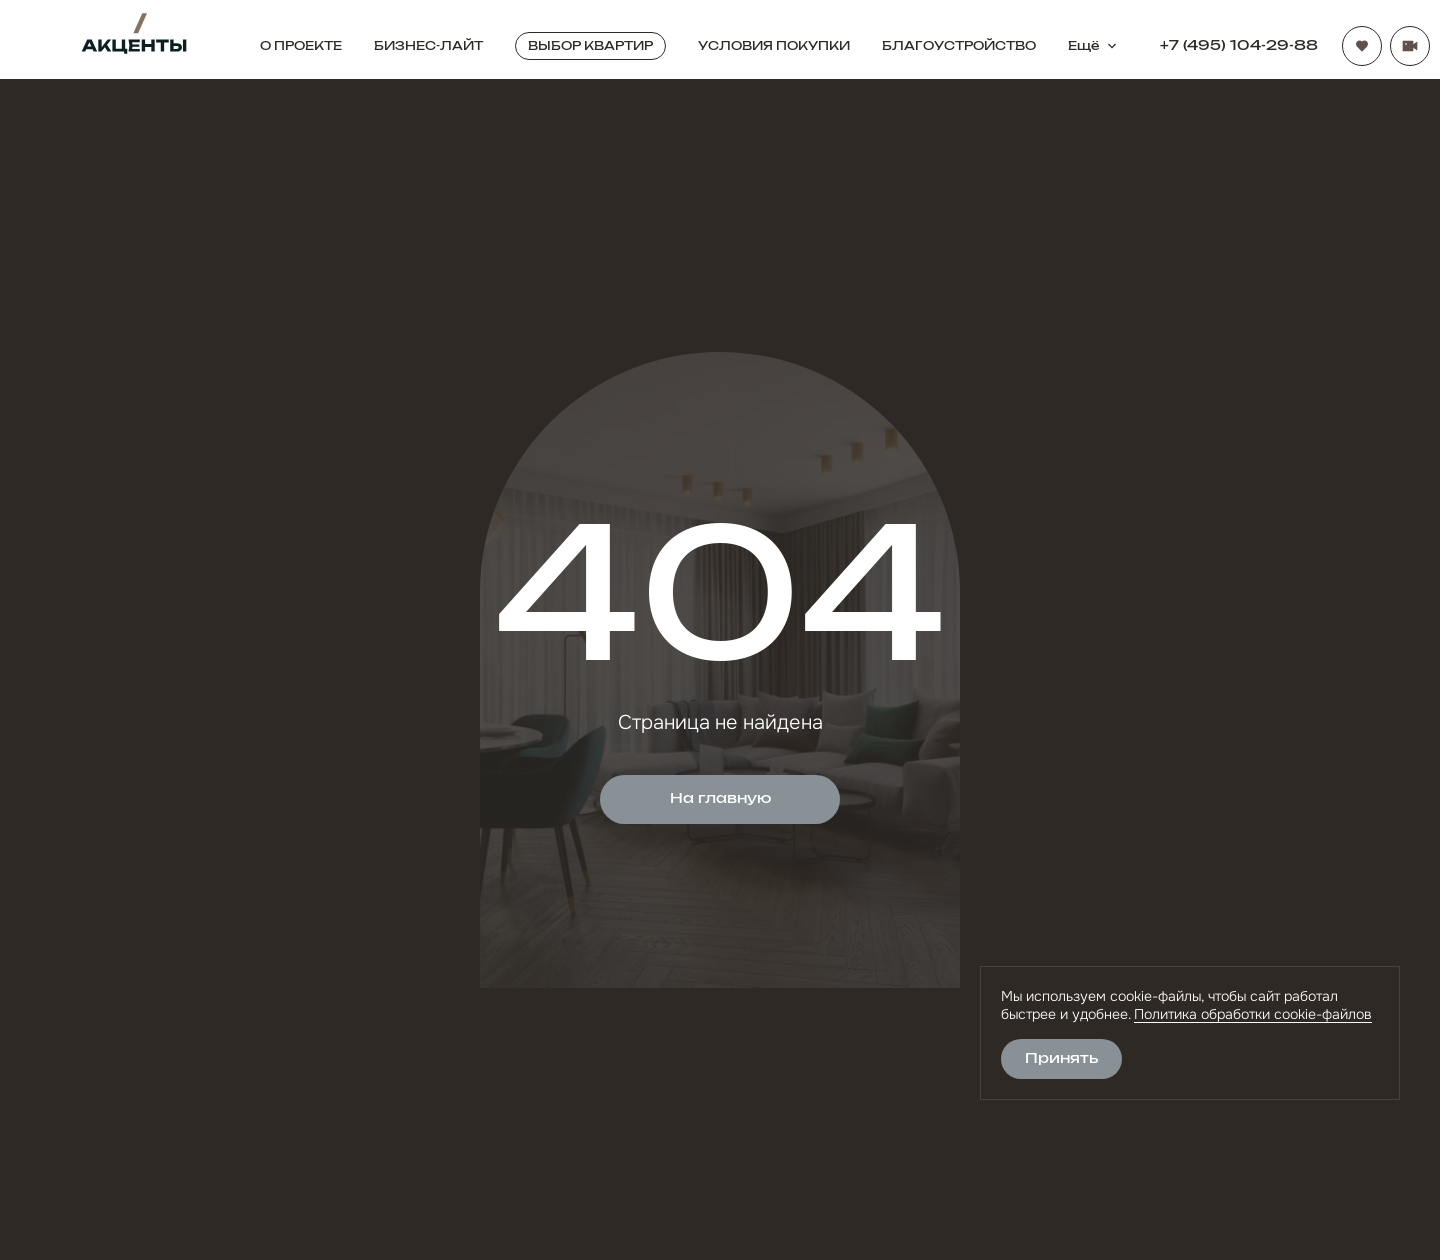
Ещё (1094, 46)
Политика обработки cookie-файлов (1253, 1014)
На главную (720, 799)
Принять (1061, 1059)
